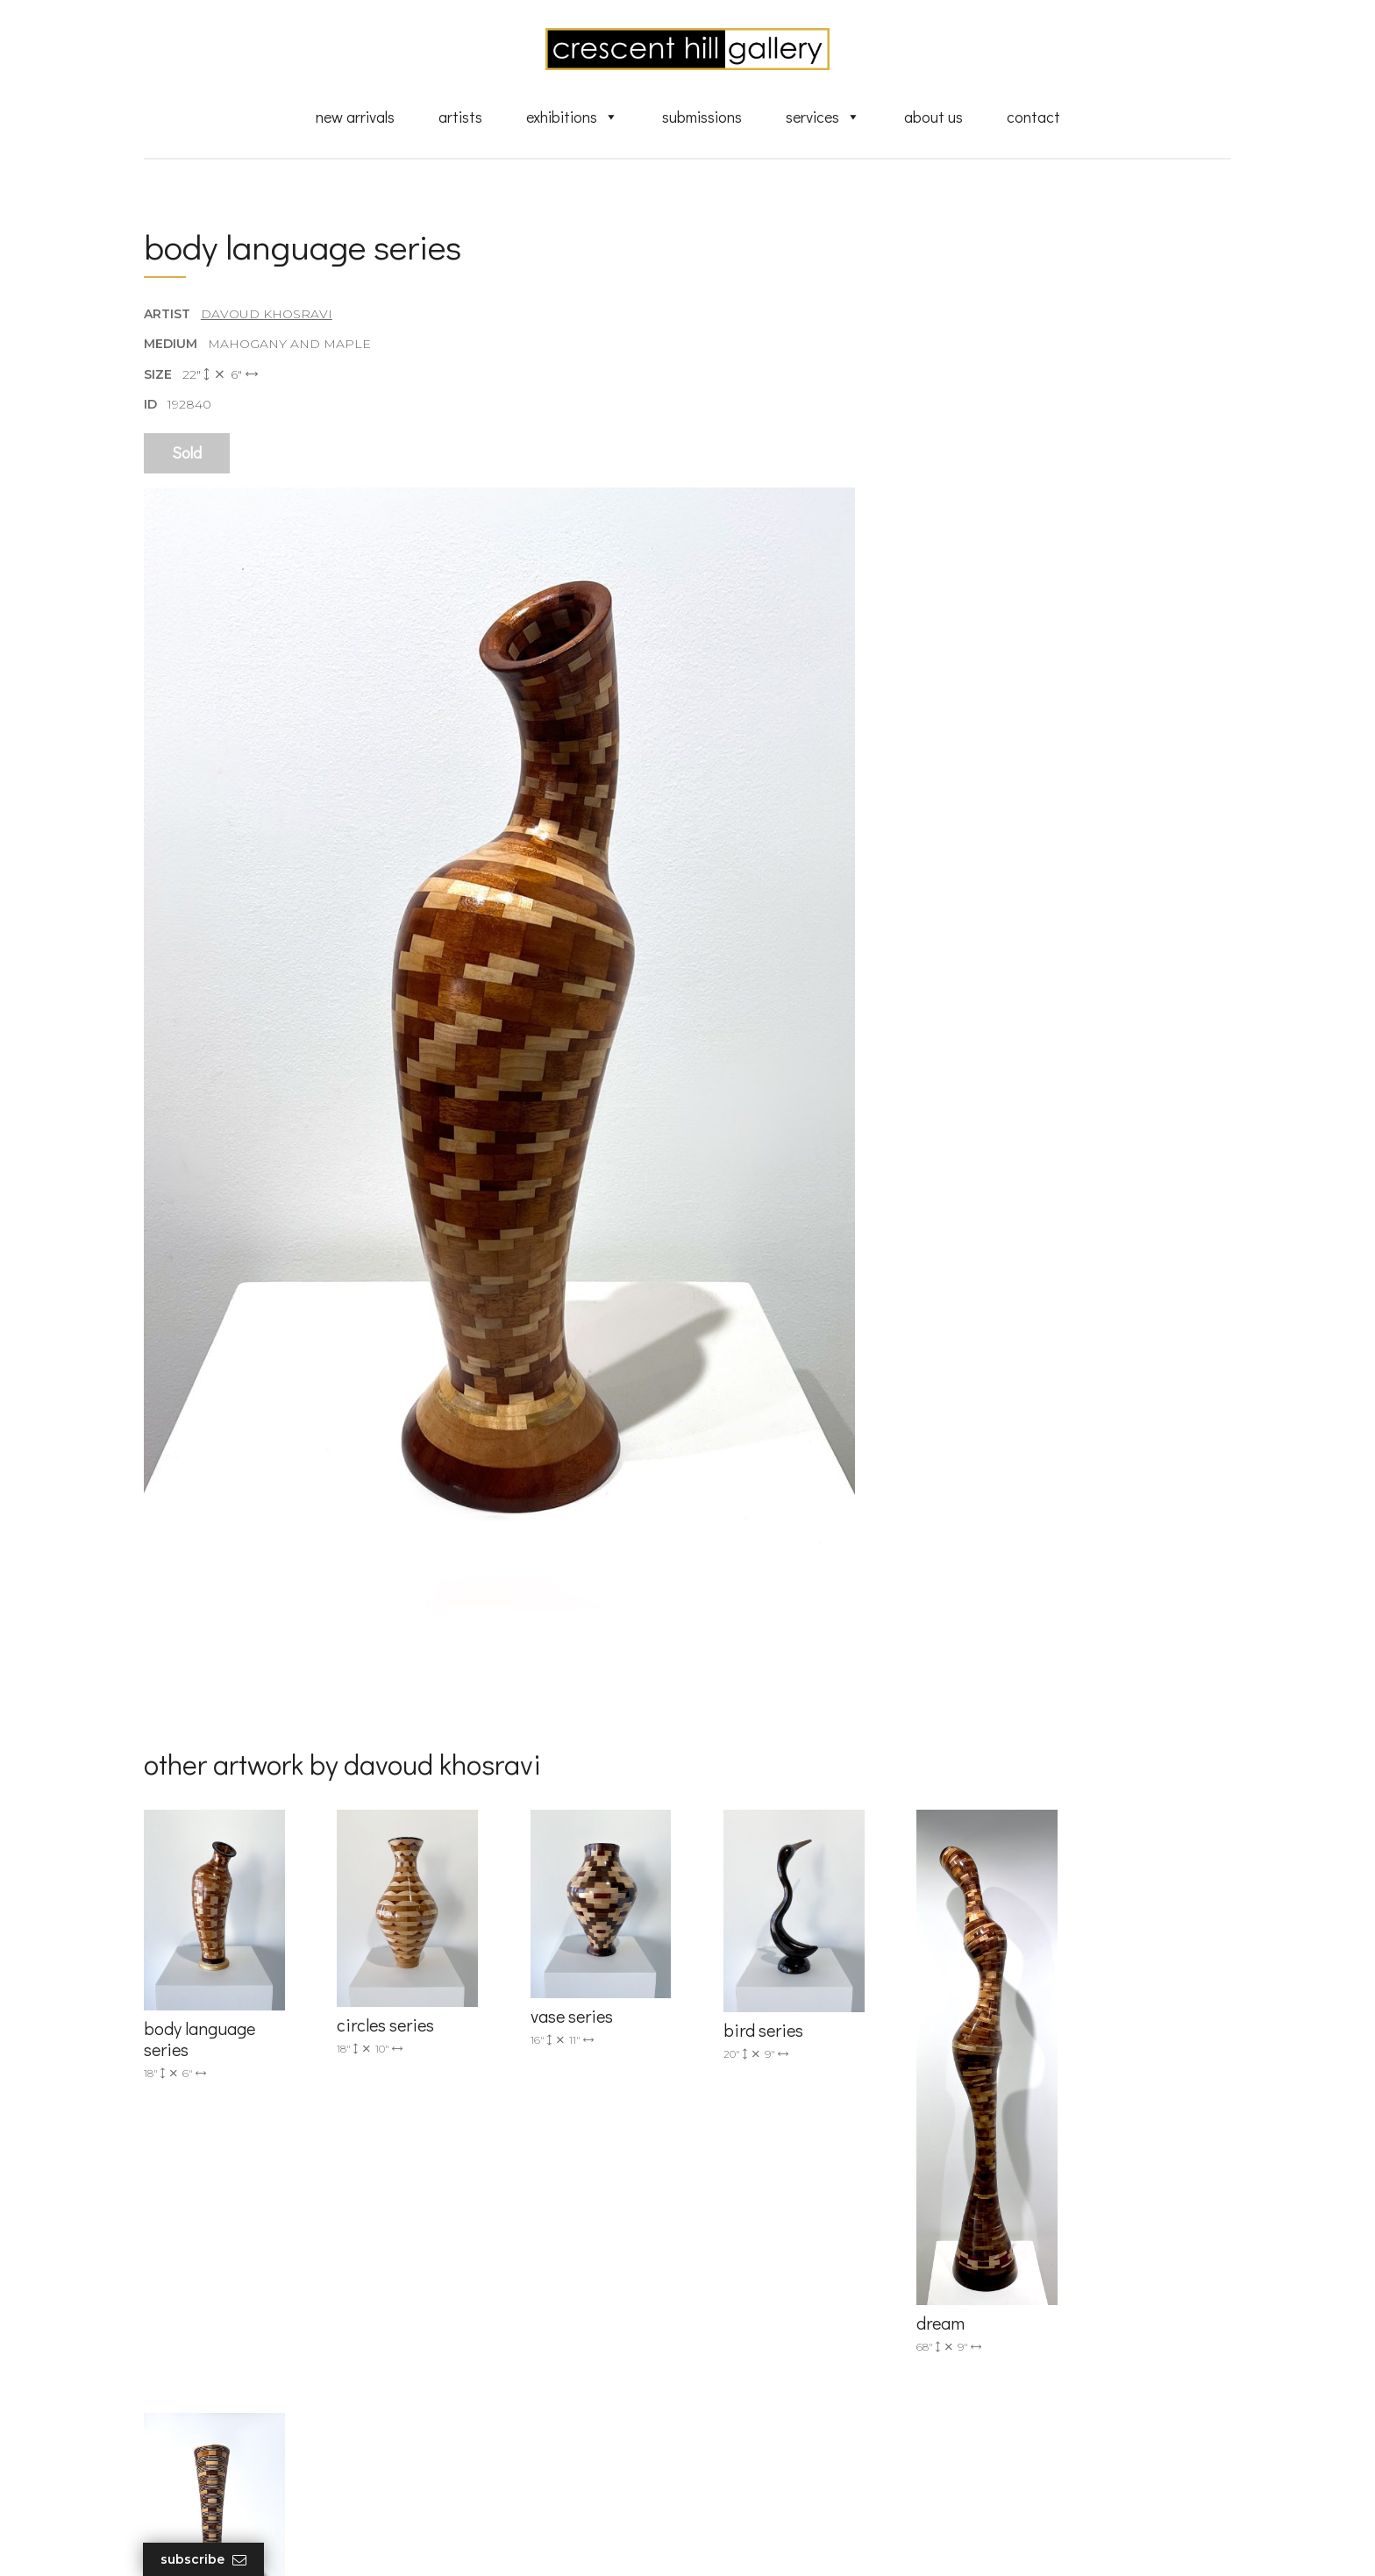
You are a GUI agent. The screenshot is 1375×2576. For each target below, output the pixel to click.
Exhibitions (572, 116)
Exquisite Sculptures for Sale (800, 2322)
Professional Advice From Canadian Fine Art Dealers (822, 2380)
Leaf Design (784, 2540)
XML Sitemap (755, 2465)
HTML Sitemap (760, 2489)
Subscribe (204, 2559)
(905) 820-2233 (473, 2272)
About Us (933, 116)
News (731, 2439)
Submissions (702, 116)
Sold (187, 453)
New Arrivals (355, 116)
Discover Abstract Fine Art (793, 2348)
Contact (1033, 116)
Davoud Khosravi (266, 315)
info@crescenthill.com (497, 2294)
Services (823, 116)
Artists (460, 116)
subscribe (1053, 2349)
